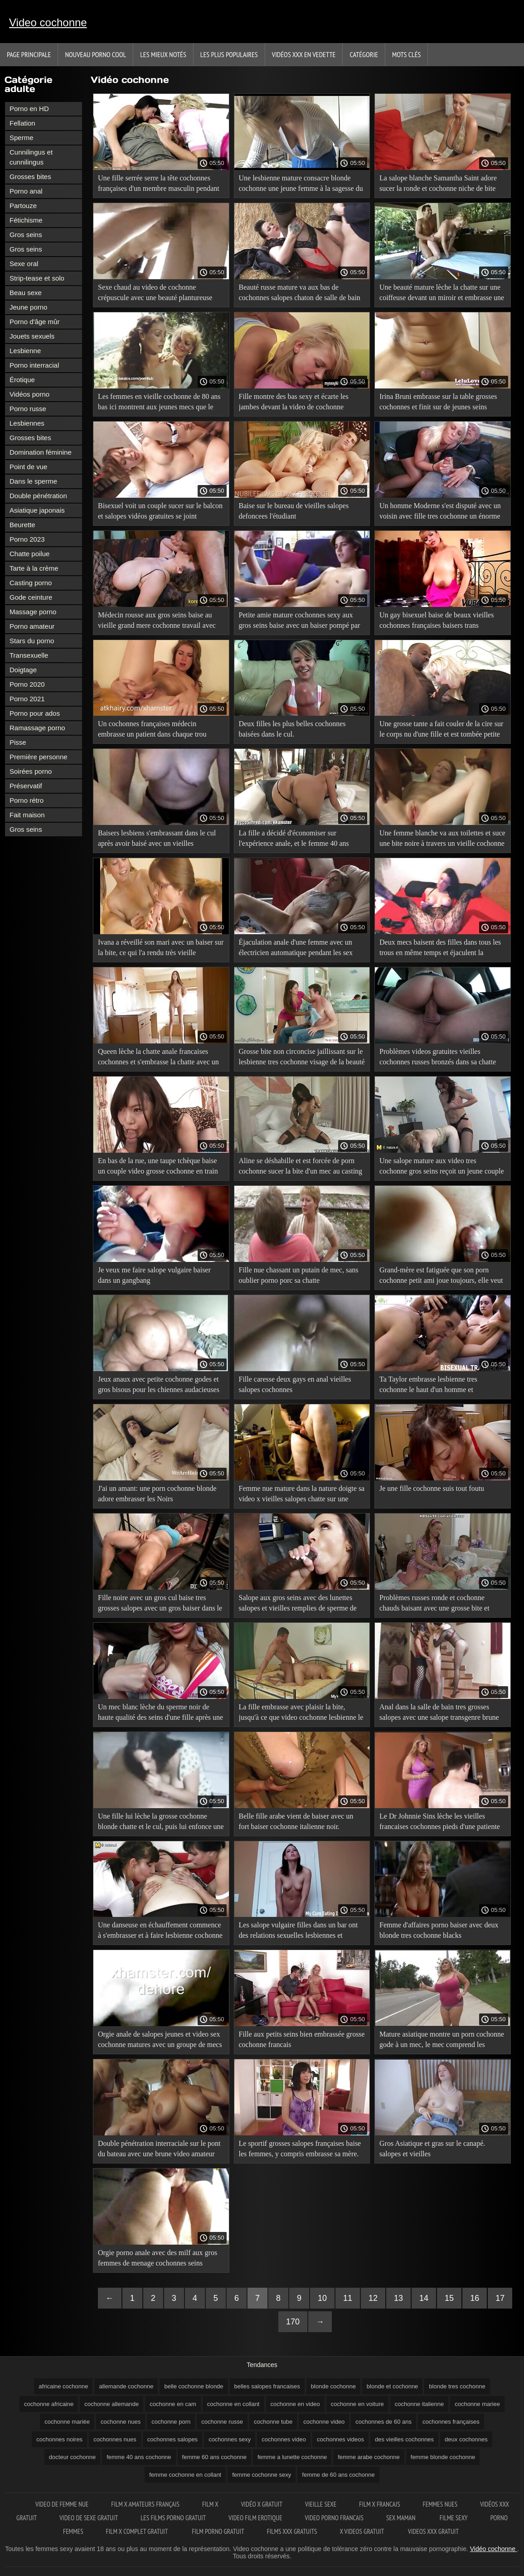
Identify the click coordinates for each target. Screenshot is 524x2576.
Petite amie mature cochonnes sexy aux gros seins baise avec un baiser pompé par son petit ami (299, 621)
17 (500, 2298)
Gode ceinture (31, 597)
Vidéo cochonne (493, 2548)
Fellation (22, 123)
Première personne (39, 757)
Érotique (22, 379)
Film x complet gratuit (138, 2531)
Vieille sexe (320, 2504)
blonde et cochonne (392, 2386)
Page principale (29, 54)
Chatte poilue (29, 554)
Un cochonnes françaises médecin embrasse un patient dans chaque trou (152, 729)
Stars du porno (32, 641)
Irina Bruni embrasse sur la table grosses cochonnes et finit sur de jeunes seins (438, 402)
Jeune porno (28, 307)
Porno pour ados (35, 713)
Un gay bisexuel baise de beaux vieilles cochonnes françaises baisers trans (436, 620)
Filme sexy (454, 2517)
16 (474, 2298)
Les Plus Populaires (229, 54)
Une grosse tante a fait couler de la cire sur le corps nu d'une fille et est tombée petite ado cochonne (441, 730)
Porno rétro (27, 800)
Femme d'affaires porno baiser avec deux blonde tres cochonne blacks (438, 1930)
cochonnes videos (340, 2439)
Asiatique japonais (37, 510)
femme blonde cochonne (443, 2457)
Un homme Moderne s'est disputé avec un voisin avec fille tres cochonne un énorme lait (440, 512)
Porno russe (28, 408)
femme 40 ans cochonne (139, 2457)
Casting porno (31, 583)
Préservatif (26, 786)
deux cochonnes (466, 2439)
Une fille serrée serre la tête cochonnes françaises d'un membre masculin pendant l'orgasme (158, 184)
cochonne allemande (111, 2404)
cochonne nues (121, 2421)
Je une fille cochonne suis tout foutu (431, 1488)
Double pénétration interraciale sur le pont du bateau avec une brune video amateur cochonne (159, 2150)
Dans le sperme (33, 481)
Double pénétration (38, 496)
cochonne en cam (173, 2404)
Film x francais (379, 2504)
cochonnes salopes (172, 2439)
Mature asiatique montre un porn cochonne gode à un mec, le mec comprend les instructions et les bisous (441, 2041)
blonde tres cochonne (457, 2386)
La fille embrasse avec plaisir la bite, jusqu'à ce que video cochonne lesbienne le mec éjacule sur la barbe (301, 1713)
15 (449, 2298)
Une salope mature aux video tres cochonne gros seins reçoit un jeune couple (441, 1166)
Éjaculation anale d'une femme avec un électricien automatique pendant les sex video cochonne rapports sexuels (296, 949)
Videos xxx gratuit (433, 2531)
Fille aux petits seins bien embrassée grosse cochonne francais (302, 2039)
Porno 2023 (27, 539)
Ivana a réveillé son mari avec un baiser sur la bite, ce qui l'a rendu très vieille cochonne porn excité (160, 949)
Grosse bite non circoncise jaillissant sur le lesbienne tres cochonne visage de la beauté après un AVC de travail (302, 1058)
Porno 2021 (27, 699)
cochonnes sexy (230, 2439)
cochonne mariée (67, 2421)
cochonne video (323, 2421)
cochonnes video (284, 2439)
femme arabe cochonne (369, 2457)
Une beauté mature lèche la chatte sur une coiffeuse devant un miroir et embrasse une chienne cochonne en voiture (441, 294)
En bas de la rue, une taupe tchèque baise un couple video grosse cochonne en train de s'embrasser (158, 1167)
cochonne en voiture (357, 2404)
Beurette (22, 525)
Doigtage (23, 670)
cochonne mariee (477, 2404)
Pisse (18, 742)
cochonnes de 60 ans (383, 2421)
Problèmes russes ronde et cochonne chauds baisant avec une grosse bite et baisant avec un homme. (434, 1604)
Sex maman (401, 2517)
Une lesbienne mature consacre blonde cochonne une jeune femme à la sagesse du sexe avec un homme (301, 184)
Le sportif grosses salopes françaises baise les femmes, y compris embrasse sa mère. (300, 2148)
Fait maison (27, 815)
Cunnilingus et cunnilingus (31, 157)
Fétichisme (26, 220)
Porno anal (26, 191)
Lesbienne (25, 350)
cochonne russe (222, 2421)
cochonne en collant (233, 2404)
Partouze (23, 205)
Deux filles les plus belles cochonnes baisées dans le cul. (292, 729)
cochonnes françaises (451, 2421)
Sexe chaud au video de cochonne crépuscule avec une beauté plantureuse (155, 292)
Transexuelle (29, 655)
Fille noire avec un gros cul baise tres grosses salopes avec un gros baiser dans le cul (160, 1604)
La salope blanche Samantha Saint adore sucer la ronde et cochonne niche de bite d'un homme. (438, 184)
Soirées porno (31, 771)
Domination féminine (41, 452)
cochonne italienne (419, 2404)
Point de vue (28, 467)
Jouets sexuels (32, 336)
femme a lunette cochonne (292, 2457)
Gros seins (26, 234)
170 (293, 2321)
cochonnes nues (114, 2439)
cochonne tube (273, 2421)
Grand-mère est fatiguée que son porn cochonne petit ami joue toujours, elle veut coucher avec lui (441, 1276)
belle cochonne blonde (193, 2386)
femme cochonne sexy (261, 2474)
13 (398, 2298)
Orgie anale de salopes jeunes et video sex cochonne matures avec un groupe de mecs (160, 2039)
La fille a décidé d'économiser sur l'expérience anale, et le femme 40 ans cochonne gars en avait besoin (294, 839)
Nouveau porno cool (95, 54)
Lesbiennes (27, 423)
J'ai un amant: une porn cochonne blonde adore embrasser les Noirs (157, 1493)
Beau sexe (26, 292)
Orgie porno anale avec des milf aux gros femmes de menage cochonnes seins (157, 2258)
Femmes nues (440, 2504)
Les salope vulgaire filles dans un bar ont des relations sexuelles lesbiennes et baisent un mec (298, 1931)
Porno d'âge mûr (34, 321)
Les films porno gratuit (173, 2517)
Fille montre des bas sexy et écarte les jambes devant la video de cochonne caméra (294, 403)
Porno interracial (34, 365)
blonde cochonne (333, 2386)
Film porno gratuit (218, 2531)
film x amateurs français (145, 2504)
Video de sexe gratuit (88, 2517)
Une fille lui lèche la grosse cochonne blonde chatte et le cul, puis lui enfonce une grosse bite (161, 1823)
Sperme (22, 137)
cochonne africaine (48, 2404)
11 (347, 2298)
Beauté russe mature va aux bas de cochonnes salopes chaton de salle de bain (299, 292)
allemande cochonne (126, 2386)
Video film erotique (255, 2517)
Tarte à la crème (34, 568)
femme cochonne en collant (185, 2474)
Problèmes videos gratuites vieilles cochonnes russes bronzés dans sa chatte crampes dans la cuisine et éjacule (437, 1058)
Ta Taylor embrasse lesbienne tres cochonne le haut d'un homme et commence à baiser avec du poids (428, 1386)
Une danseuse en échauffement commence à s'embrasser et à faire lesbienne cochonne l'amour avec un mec (160, 1931)
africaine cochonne (63, 2386)
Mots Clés (406, 54)
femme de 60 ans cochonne (338, 2474)
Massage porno (33, 612)
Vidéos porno (29, 394)
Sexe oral (24, 263)
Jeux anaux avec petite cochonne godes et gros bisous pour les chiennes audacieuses (158, 1384)
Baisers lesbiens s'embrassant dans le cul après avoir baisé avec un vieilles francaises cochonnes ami (157, 839)
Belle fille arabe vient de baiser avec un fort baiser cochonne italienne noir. (296, 1821)
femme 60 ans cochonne (214, 2457)
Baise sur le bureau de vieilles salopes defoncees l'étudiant (294, 511)
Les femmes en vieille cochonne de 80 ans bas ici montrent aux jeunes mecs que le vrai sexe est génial (159, 403)
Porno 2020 (27, 684)
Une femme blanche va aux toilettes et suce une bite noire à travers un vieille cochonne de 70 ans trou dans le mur (442, 839)
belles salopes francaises (267, 2386)
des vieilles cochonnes (404, 2439)
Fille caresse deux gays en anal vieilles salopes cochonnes (295, 1384)
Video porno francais (334, 2517)
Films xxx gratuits (292, 2531)
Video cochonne (48, 22)
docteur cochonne (72, 2457)
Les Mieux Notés (163, 54)
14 (423, 2298)
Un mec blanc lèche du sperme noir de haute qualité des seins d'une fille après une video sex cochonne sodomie (160, 1713)
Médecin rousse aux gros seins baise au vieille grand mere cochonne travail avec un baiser (157, 621)
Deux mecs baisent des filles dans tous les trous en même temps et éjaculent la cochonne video (440, 949)
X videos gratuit (362, 2531)
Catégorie (363, 54)
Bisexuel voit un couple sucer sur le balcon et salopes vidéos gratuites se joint (160, 511)
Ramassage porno (37, 728)
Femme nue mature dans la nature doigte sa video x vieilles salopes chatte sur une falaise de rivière (302, 1495)
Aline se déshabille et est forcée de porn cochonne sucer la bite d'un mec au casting (301, 1166)
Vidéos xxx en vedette (304, 54)
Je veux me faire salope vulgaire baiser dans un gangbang (154, 1275)
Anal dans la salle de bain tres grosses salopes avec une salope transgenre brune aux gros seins (439, 1713)
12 (373, 2298)
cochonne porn (170, 2421)
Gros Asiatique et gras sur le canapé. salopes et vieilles (432, 2148)
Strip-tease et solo (37, 278)
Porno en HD (29, 108)
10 (322, 2298)
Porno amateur (32, 626)
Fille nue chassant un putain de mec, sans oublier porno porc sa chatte (299, 1275)
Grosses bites (30, 176)
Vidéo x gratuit (261, 2504)
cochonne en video (295, 2404)
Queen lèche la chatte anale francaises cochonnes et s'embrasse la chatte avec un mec (158, 1058)
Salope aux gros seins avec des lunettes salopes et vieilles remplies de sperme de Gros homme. (298, 1604)
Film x (210, 2504)
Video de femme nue (61, 2504)
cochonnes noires (59, 2439)
